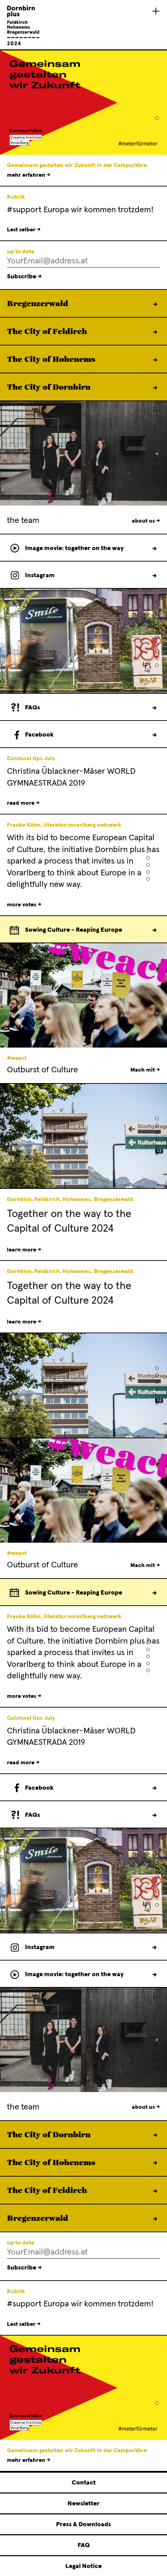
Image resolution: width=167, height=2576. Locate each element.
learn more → (155, 304)
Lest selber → (24, 229)
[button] (157, 118)
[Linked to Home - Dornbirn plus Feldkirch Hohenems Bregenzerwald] (23, 44)
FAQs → (154, 707)
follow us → (154, 575)
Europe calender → (154, 930)
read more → (23, 803)
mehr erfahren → (28, 175)
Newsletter (83, 2504)
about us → (146, 521)
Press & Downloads (83, 2524)
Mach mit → (145, 1070)
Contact (84, 2483)
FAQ (84, 2545)
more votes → (24, 904)
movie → (154, 548)
